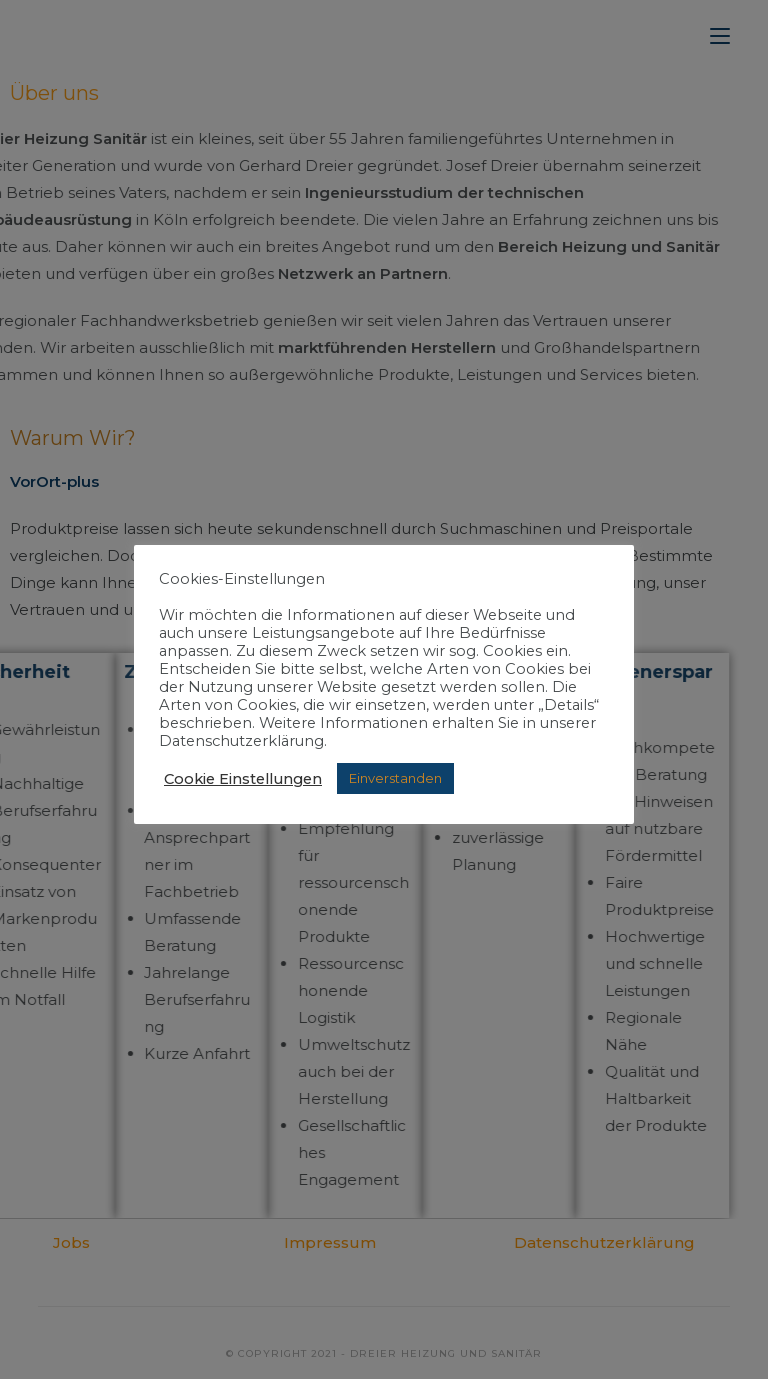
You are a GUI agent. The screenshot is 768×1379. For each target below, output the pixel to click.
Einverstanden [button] (395, 778)
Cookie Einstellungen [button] (243, 779)
